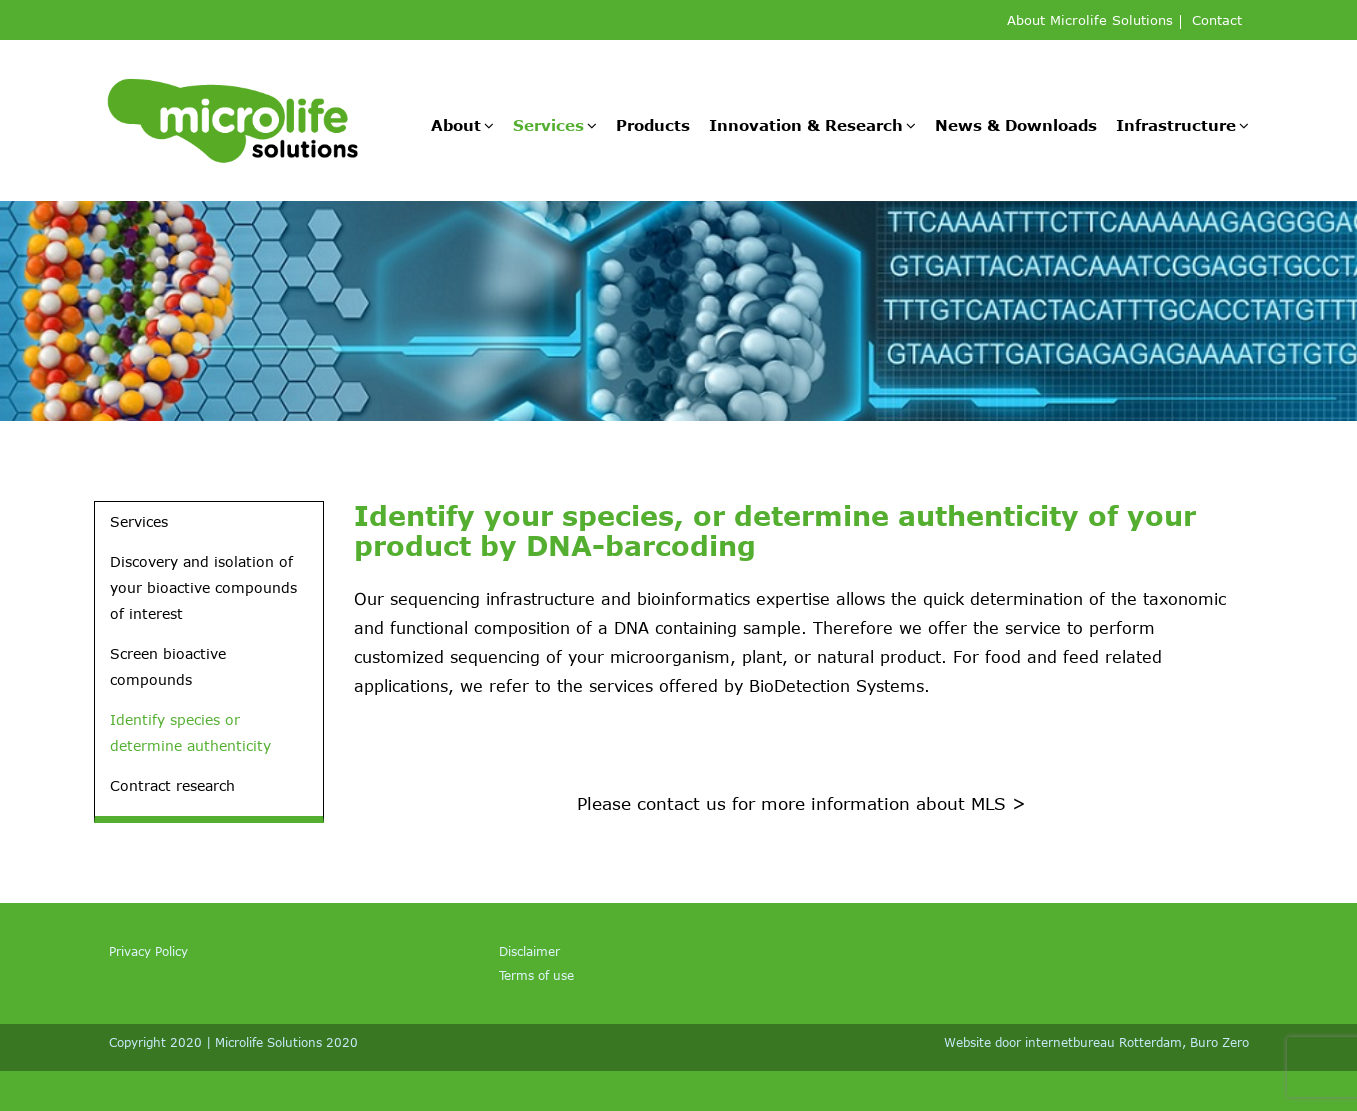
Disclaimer (529, 951)
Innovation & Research (806, 125)
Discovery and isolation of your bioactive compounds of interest (203, 587)
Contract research (172, 785)
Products (653, 125)
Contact (1217, 21)
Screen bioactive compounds (168, 666)
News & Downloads (1016, 125)
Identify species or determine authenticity (190, 732)
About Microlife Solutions (1090, 21)
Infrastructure (1176, 125)
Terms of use (536, 975)
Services (548, 125)
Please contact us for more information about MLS (801, 803)
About (456, 125)
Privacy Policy (148, 951)
